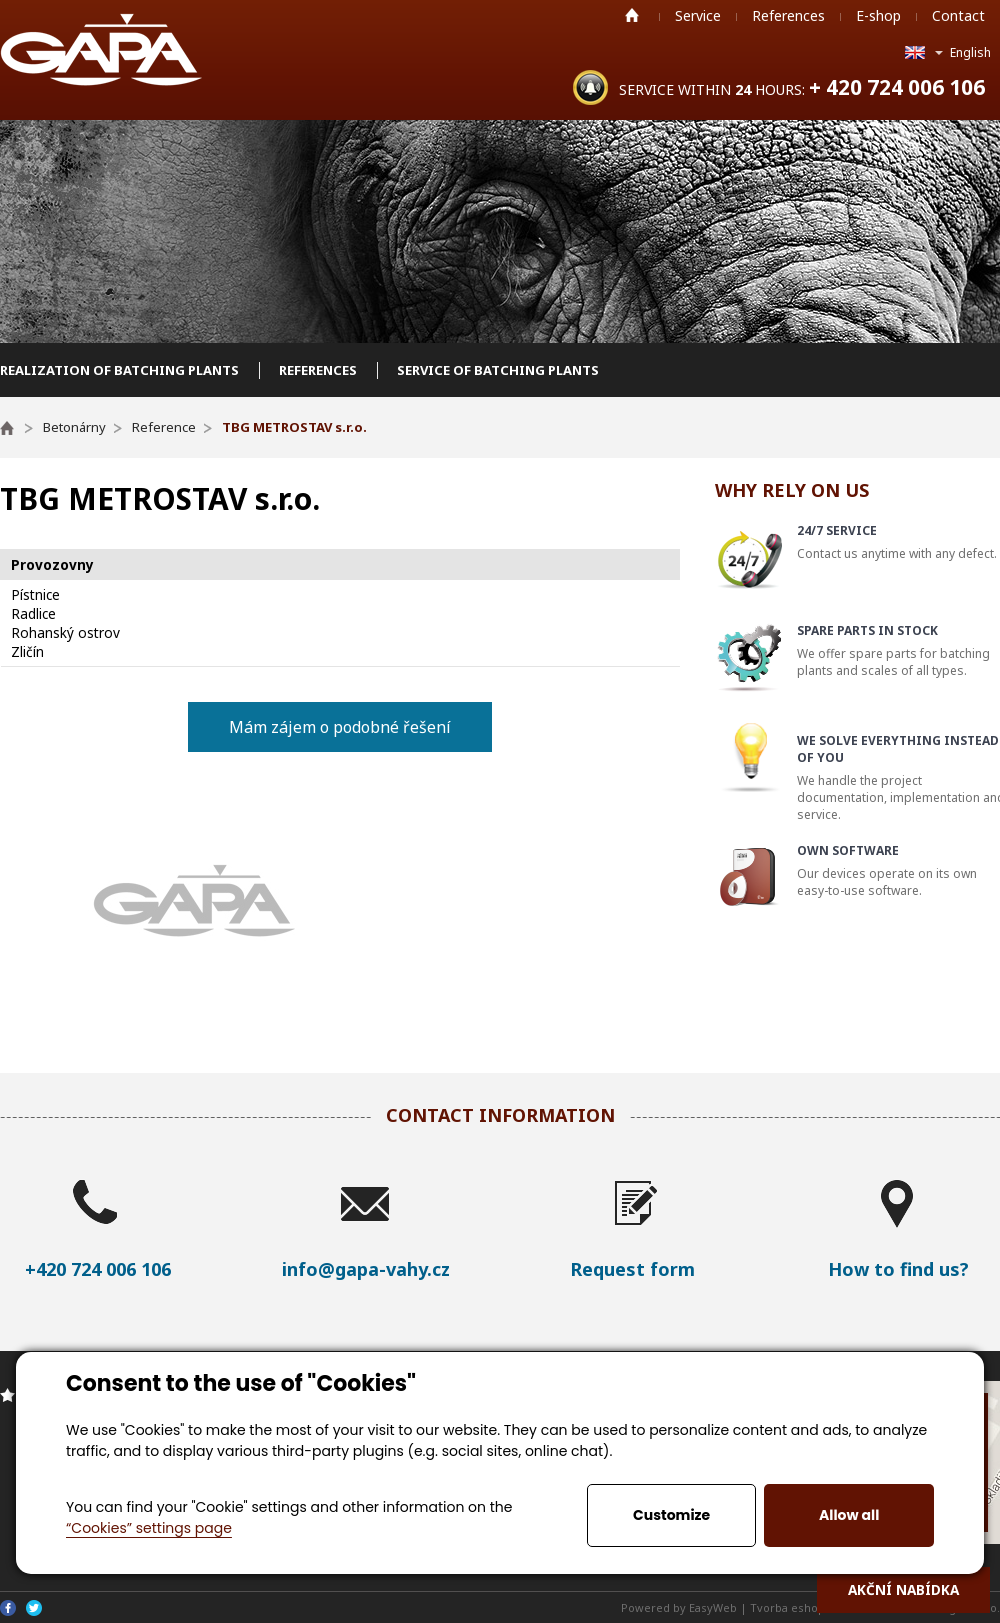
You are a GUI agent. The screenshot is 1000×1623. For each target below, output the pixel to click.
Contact (958, 15)
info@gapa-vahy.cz (366, 1269)
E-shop (878, 15)
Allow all (849, 1515)
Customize (671, 1515)
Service (698, 15)
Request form (632, 1269)
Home (632, 15)
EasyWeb (713, 1607)
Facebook (8, 1608)
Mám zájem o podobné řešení (340, 727)
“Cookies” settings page (149, 1528)
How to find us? (898, 1269)
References (788, 15)
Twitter (34, 1608)
